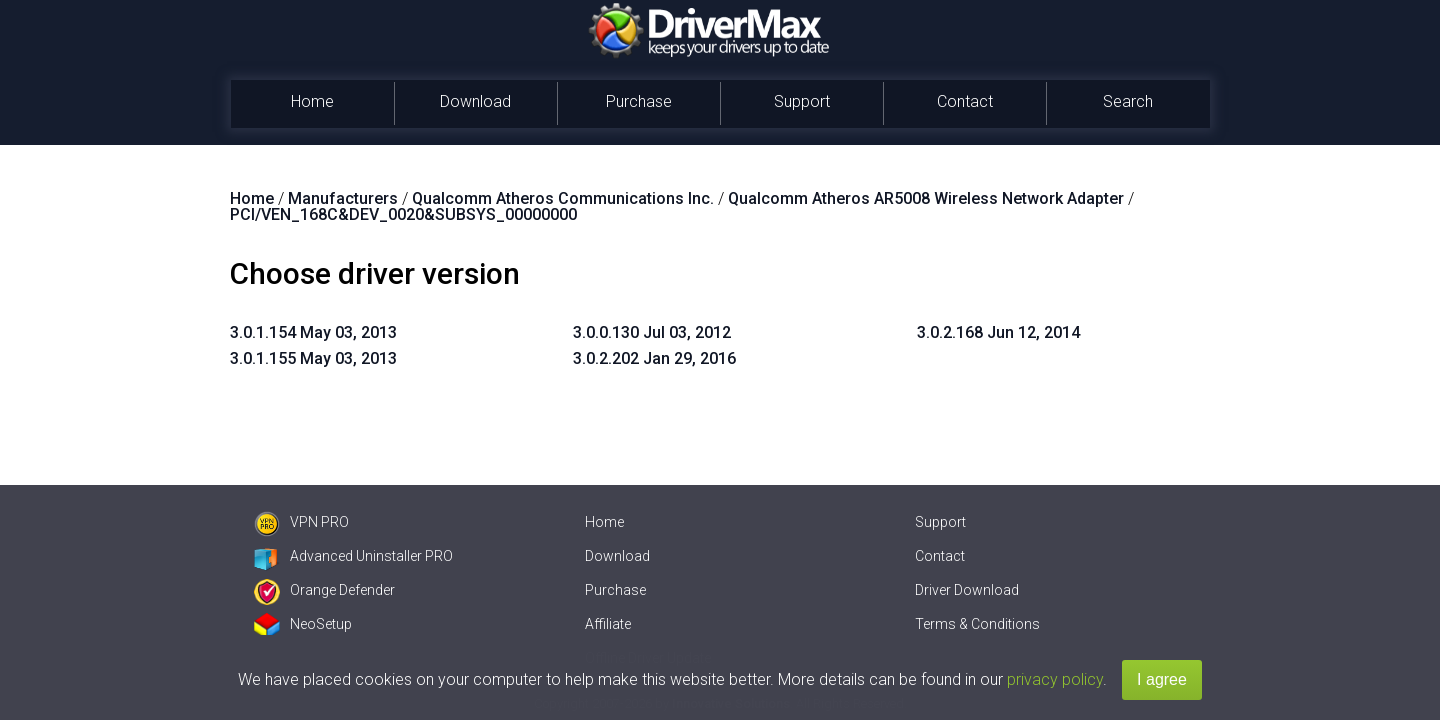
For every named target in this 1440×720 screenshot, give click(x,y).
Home (312, 101)
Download (475, 101)
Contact (965, 101)
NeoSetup (303, 624)
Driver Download (967, 590)
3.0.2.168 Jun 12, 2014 (998, 332)
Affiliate (608, 624)
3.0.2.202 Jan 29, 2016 (654, 358)
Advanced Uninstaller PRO (353, 556)
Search (1128, 101)
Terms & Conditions (977, 624)
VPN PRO (301, 522)
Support (802, 101)
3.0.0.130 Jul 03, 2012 (652, 332)
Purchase (639, 101)
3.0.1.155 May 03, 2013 (313, 358)
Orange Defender (324, 590)
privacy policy (1055, 679)
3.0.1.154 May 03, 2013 (313, 332)
